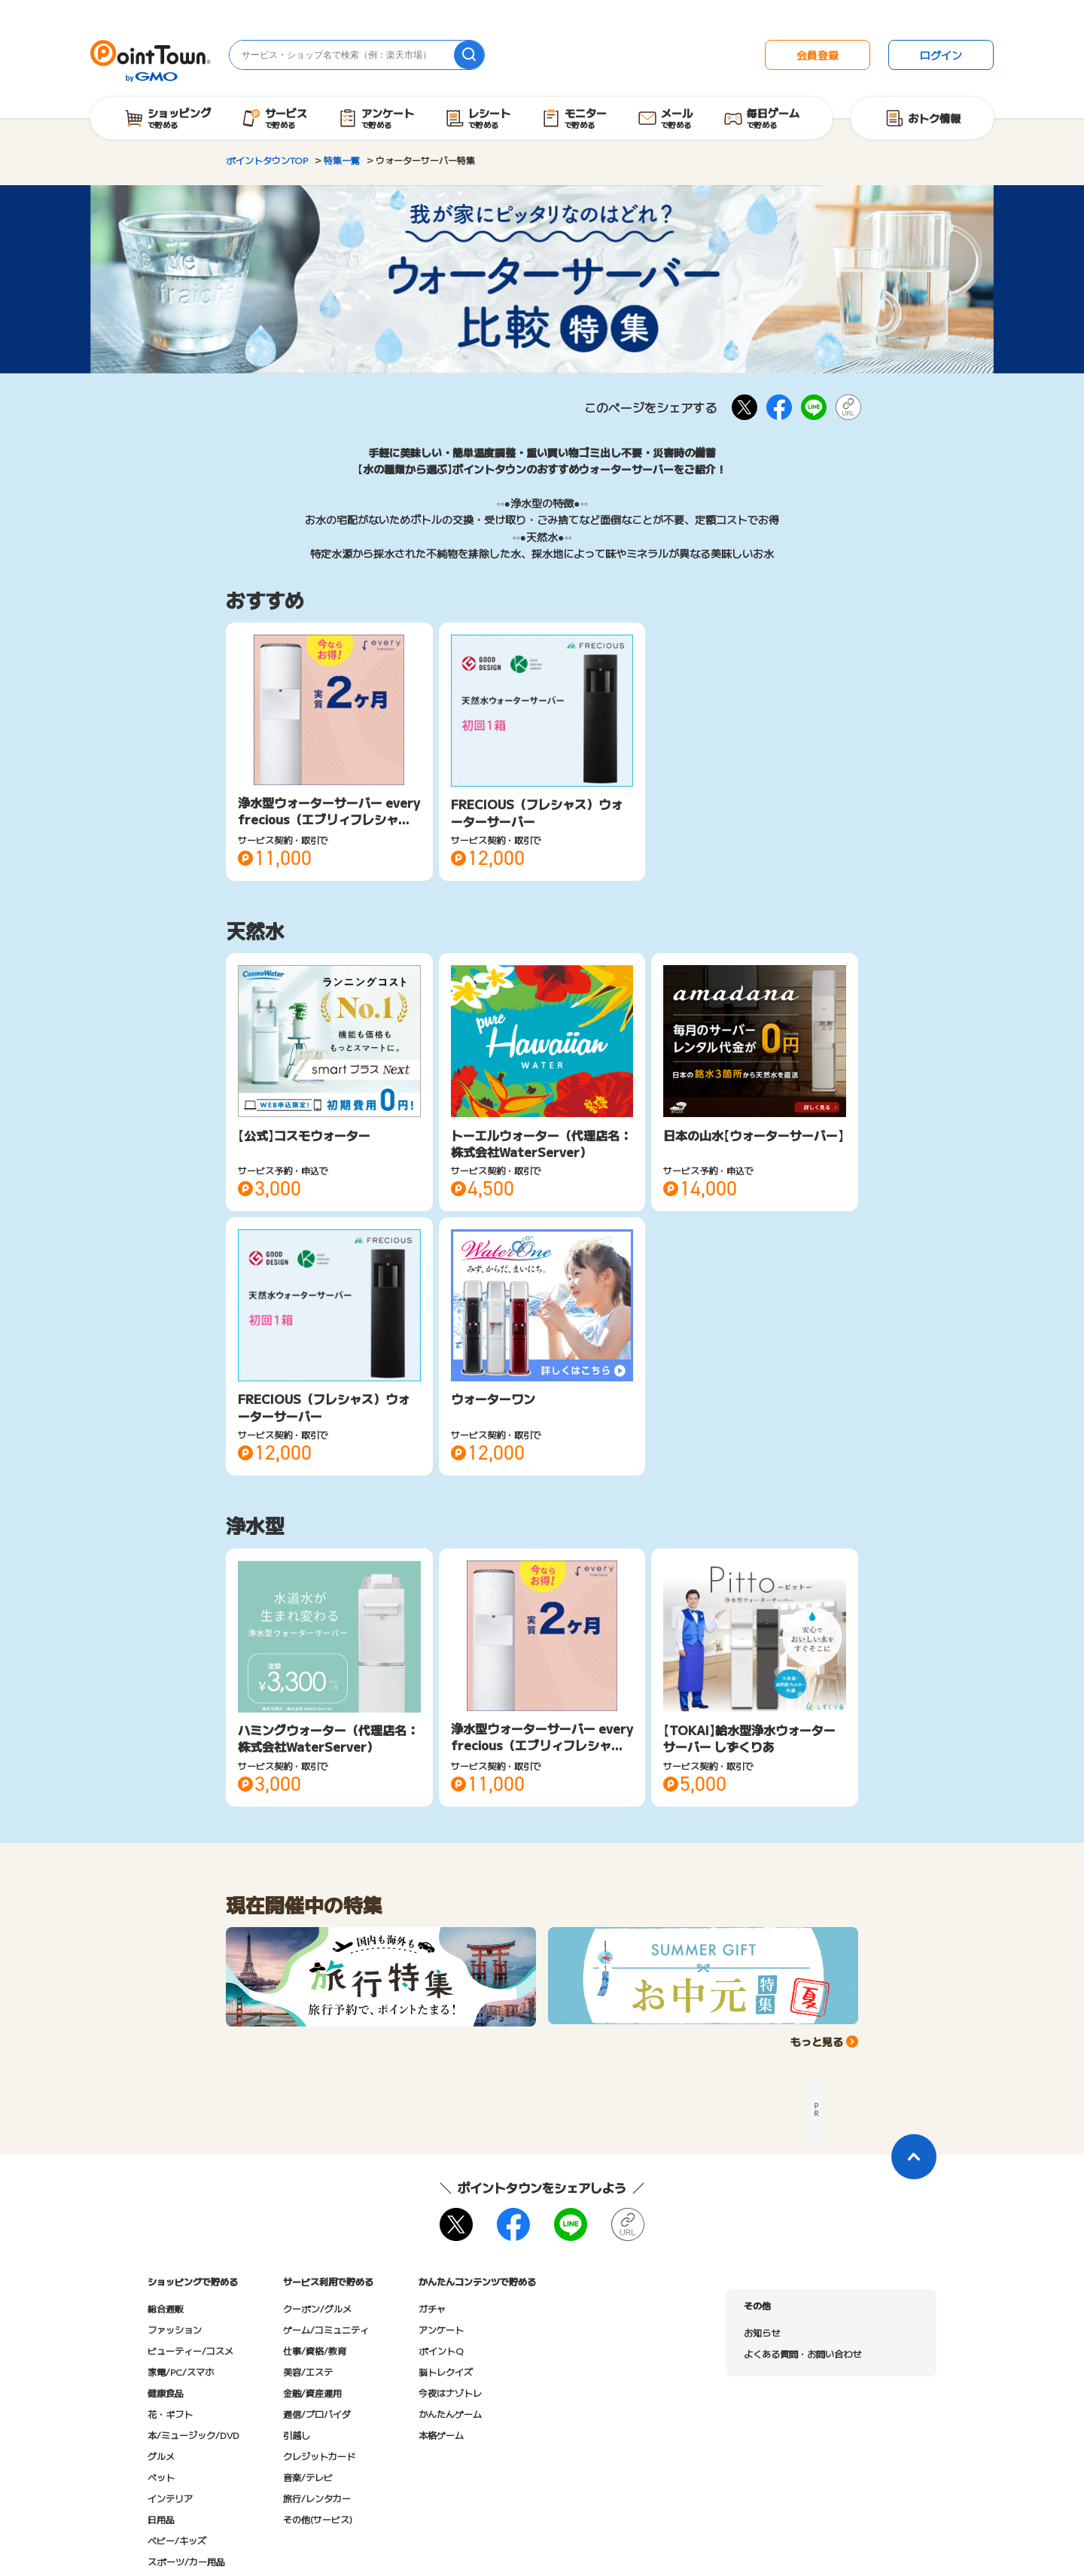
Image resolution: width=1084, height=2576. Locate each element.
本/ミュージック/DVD (193, 2434)
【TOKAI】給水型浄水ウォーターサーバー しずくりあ (749, 1738)
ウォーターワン (493, 1399)
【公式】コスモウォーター (304, 1135)
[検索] (469, 55)
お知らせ (762, 2332)
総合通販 (166, 2308)
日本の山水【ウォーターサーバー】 (753, 1135)
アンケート (441, 2329)
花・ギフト (170, 2413)
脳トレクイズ (446, 2371)
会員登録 (817, 54)
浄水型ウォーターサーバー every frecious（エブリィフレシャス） (329, 819)
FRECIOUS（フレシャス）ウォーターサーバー (537, 812)
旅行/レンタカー (317, 2498)
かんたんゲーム (450, 2413)
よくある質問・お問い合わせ (802, 2353)
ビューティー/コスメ (190, 2350)
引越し (296, 2434)
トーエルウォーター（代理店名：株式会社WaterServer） (541, 1143)
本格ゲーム (441, 2434)
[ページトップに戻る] (913, 2156)
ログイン (941, 54)
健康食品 (166, 2392)
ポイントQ (441, 2350)
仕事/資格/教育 (314, 2350)
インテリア (170, 2498)
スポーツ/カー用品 (186, 2561)
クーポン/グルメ (317, 2308)
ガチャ (432, 2308)
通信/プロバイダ (317, 2413)
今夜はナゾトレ (450, 2392)
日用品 (161, 2519)
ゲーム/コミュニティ (326, 2329)
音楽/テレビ (308, 2477)
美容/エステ (308, 2371)
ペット (161, 2477)
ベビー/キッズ (177, 2540)
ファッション (175, 2329)
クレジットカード (319, 2456)
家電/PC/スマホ (181, 2371)
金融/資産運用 (312, 2392)
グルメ (161, 2456)
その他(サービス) (317, 2519)
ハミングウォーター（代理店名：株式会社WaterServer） (328, 1738)
